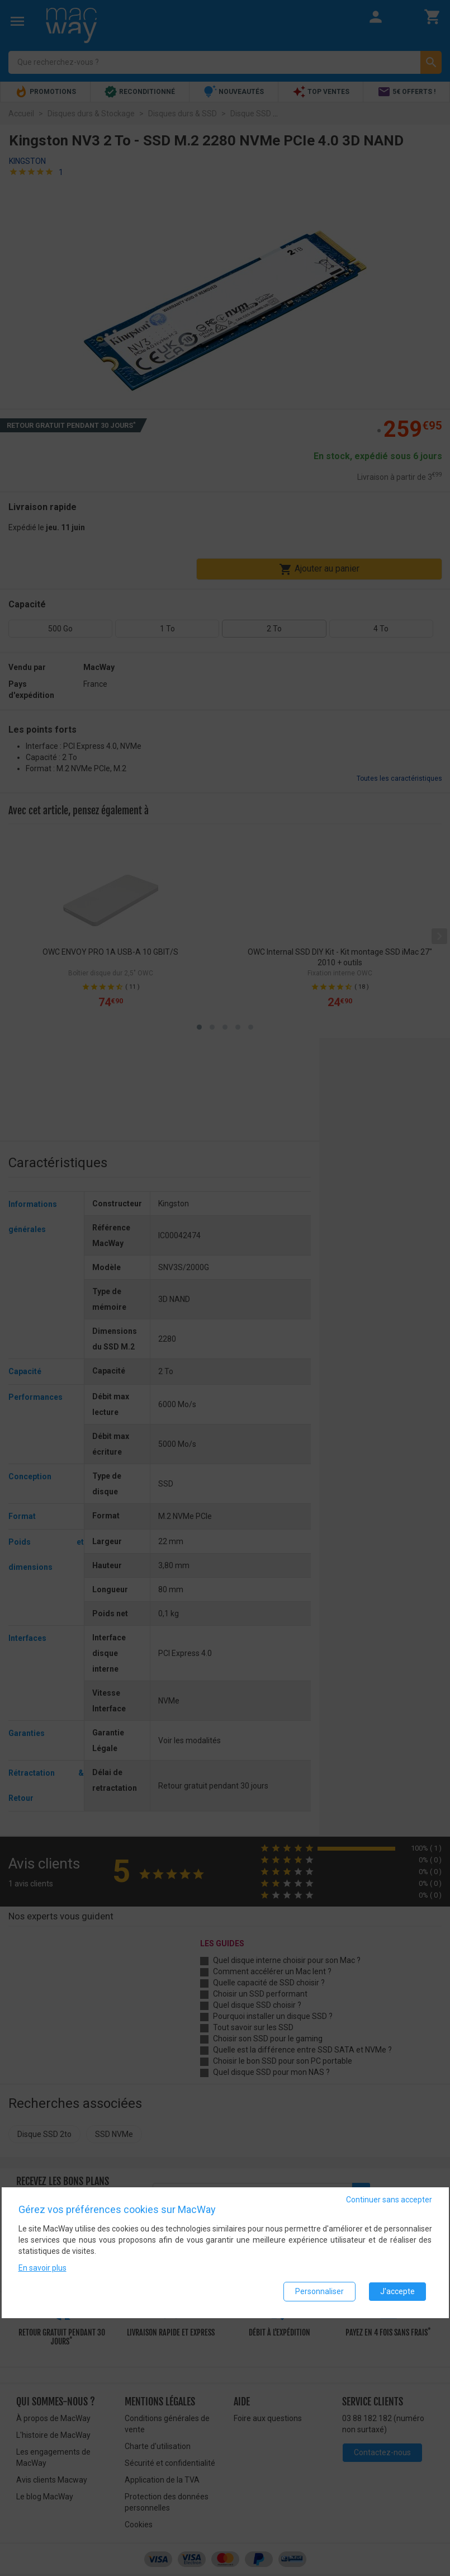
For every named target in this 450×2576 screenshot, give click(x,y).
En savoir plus (42, 2267)
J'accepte (397, 2291)
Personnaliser (319, 2291)
